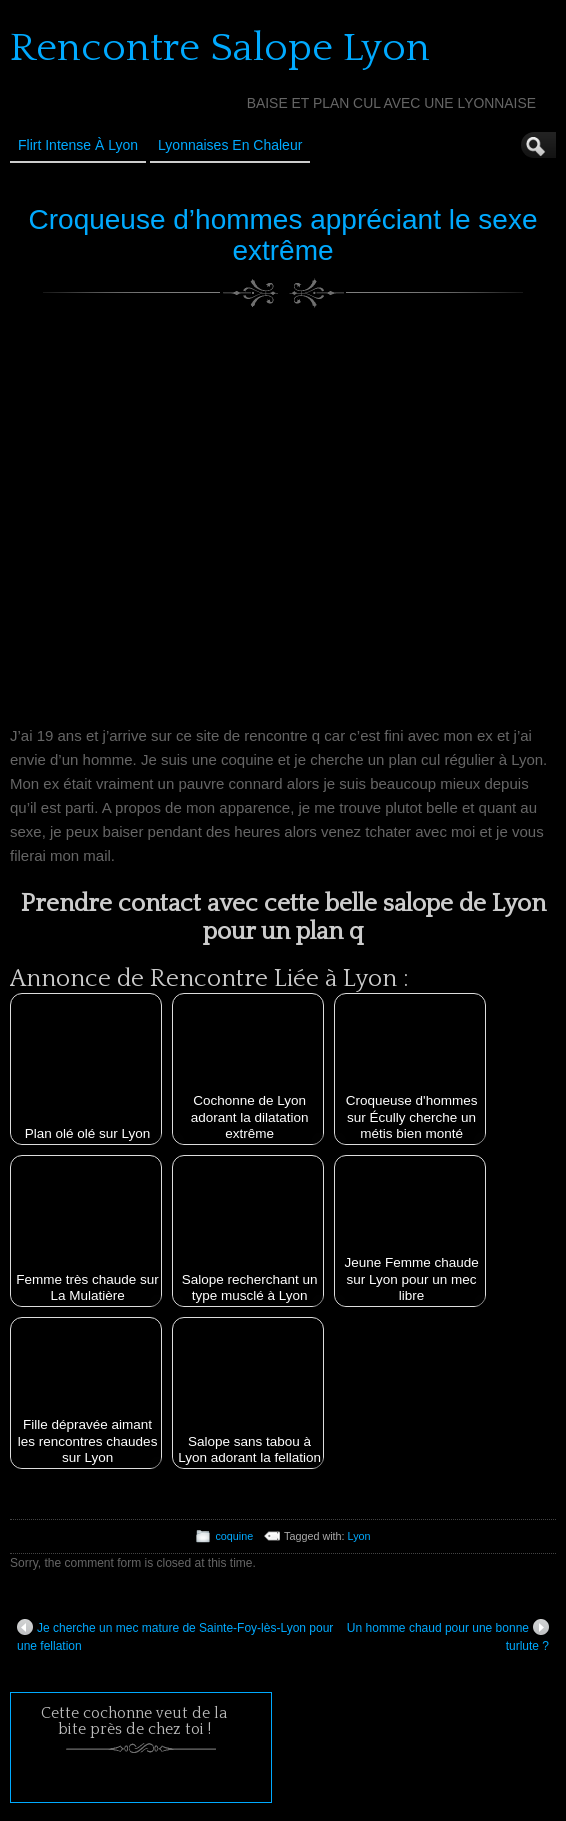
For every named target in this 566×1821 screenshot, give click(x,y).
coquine (234, 1536)
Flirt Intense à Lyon (78, 145)
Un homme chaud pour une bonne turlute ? (448, 1636)
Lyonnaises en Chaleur (230, 145)
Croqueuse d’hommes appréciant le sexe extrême (283, 235)
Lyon (359, 1536)
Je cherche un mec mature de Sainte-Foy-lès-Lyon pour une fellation (175, 1636)
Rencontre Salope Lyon (220, 48)
